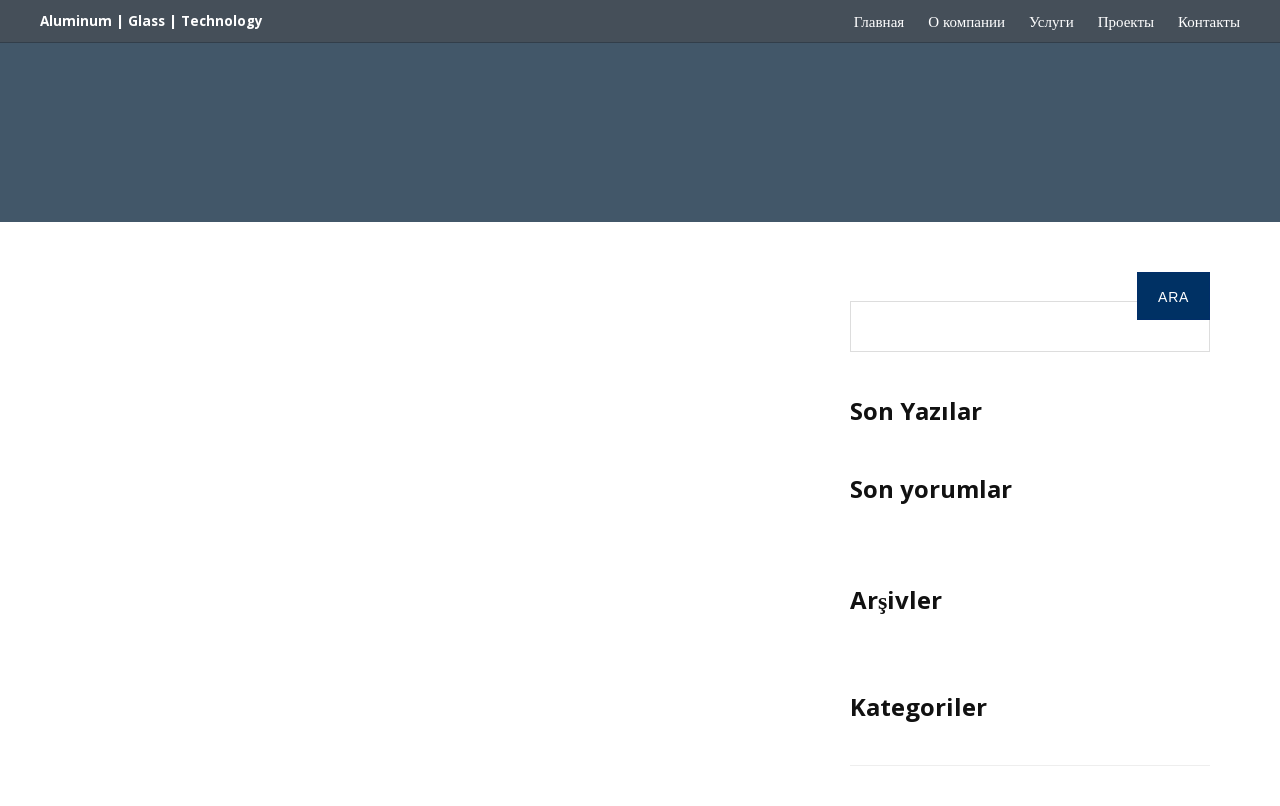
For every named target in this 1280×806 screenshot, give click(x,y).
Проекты (1126, 21)
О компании (966, 21)
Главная (879, 21)
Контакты (1209, 21)
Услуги (1051, 21)
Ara (866, 286)
